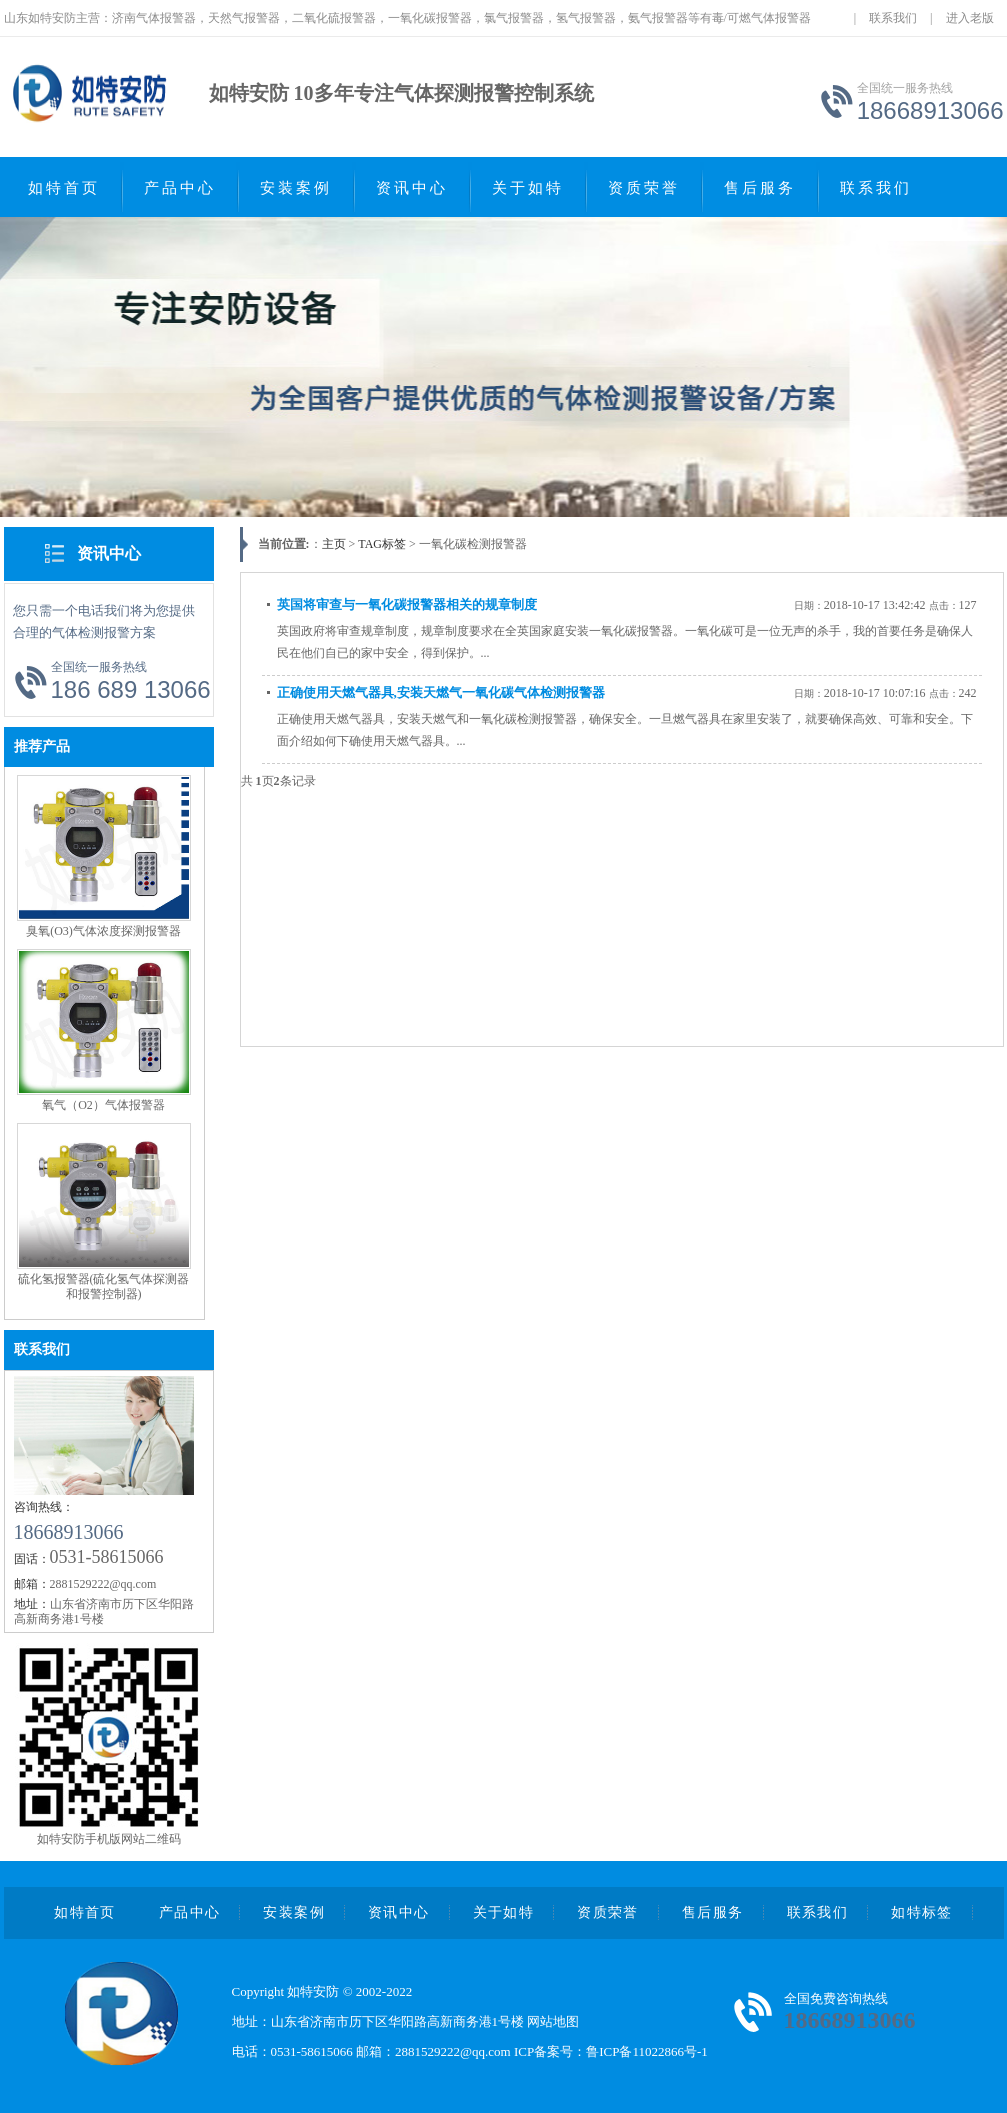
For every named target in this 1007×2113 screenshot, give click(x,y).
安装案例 (296, 188)
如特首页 (64, 188)
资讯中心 (412, 188)
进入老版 (970, 18)
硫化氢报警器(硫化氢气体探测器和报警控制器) (104, 1286)
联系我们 (893, 18)
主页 (334, 544)
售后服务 (760, 188)
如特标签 (922, 1912)
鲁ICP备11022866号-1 (647, 2051)
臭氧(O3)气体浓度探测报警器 (103, 931)
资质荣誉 (644, 188)
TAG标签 (382, 544)
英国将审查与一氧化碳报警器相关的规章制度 (407, 604)
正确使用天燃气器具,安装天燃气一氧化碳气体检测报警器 (441, 692)
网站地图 (553, 2021)
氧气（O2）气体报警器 (103, 1105)
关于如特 (528, 188)
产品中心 (180, 188)
